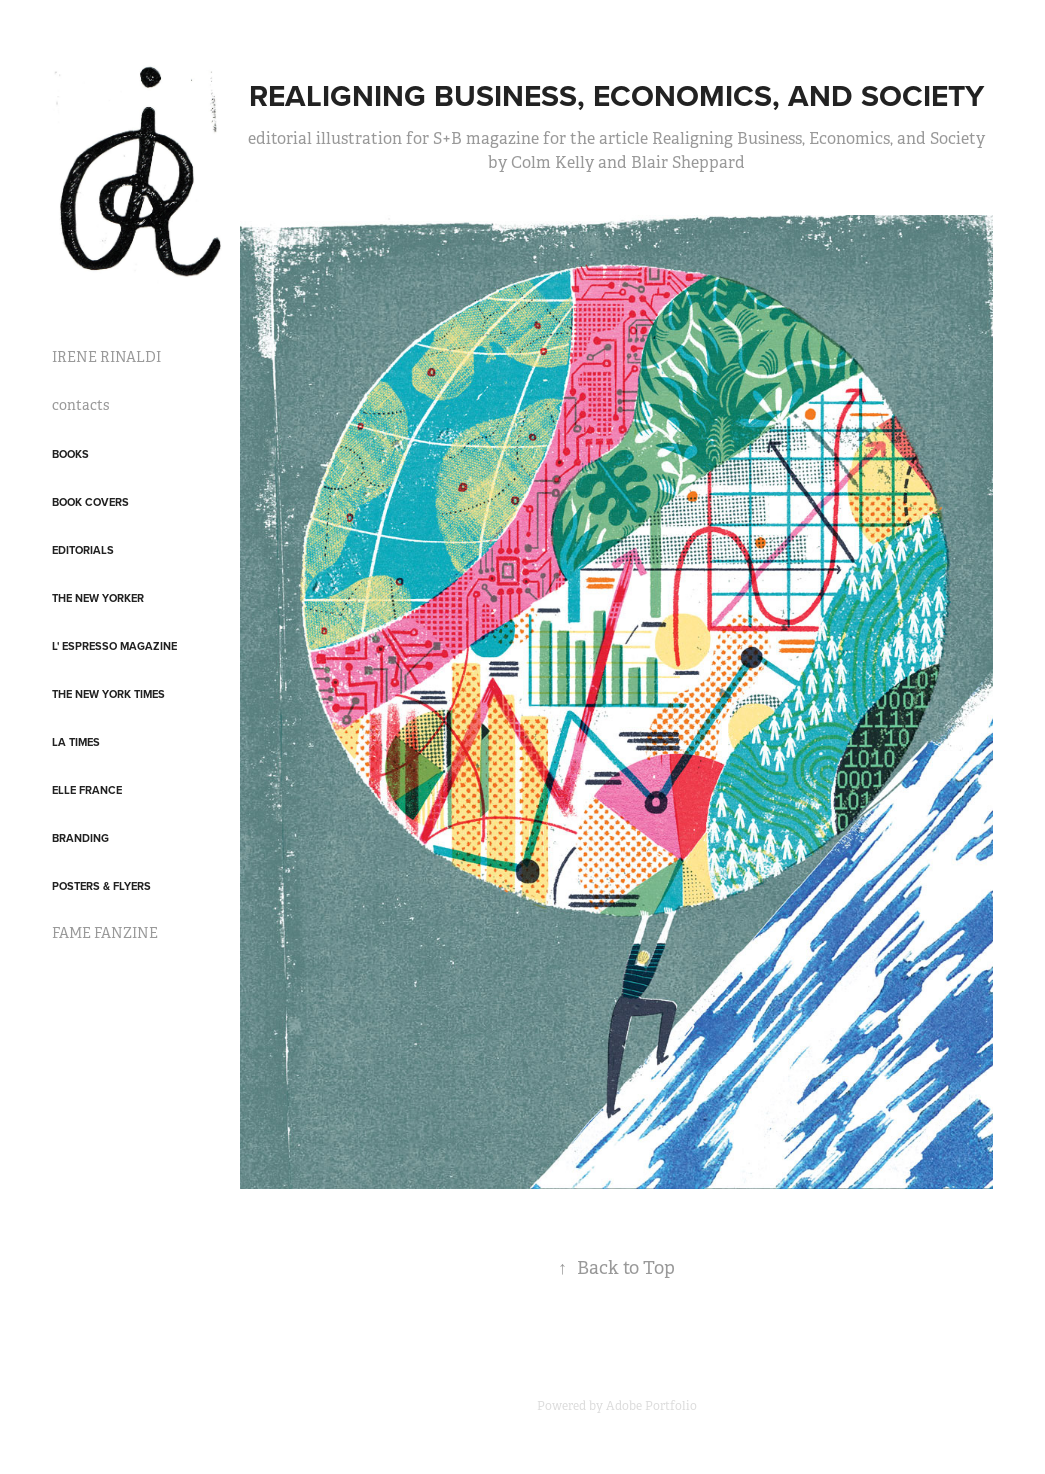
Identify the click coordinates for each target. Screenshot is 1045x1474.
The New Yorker (98, 598)
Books (70, 454)
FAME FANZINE (105, 933)
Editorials (83, 550)
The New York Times (108, 694)
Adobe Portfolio (651, 1406)
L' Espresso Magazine (114, 646)
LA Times (76, 742)
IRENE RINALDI (106, 357)
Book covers (90, 502)
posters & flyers (101, 886)
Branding (80, 838)
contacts (80, 405)
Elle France (87, 790)
